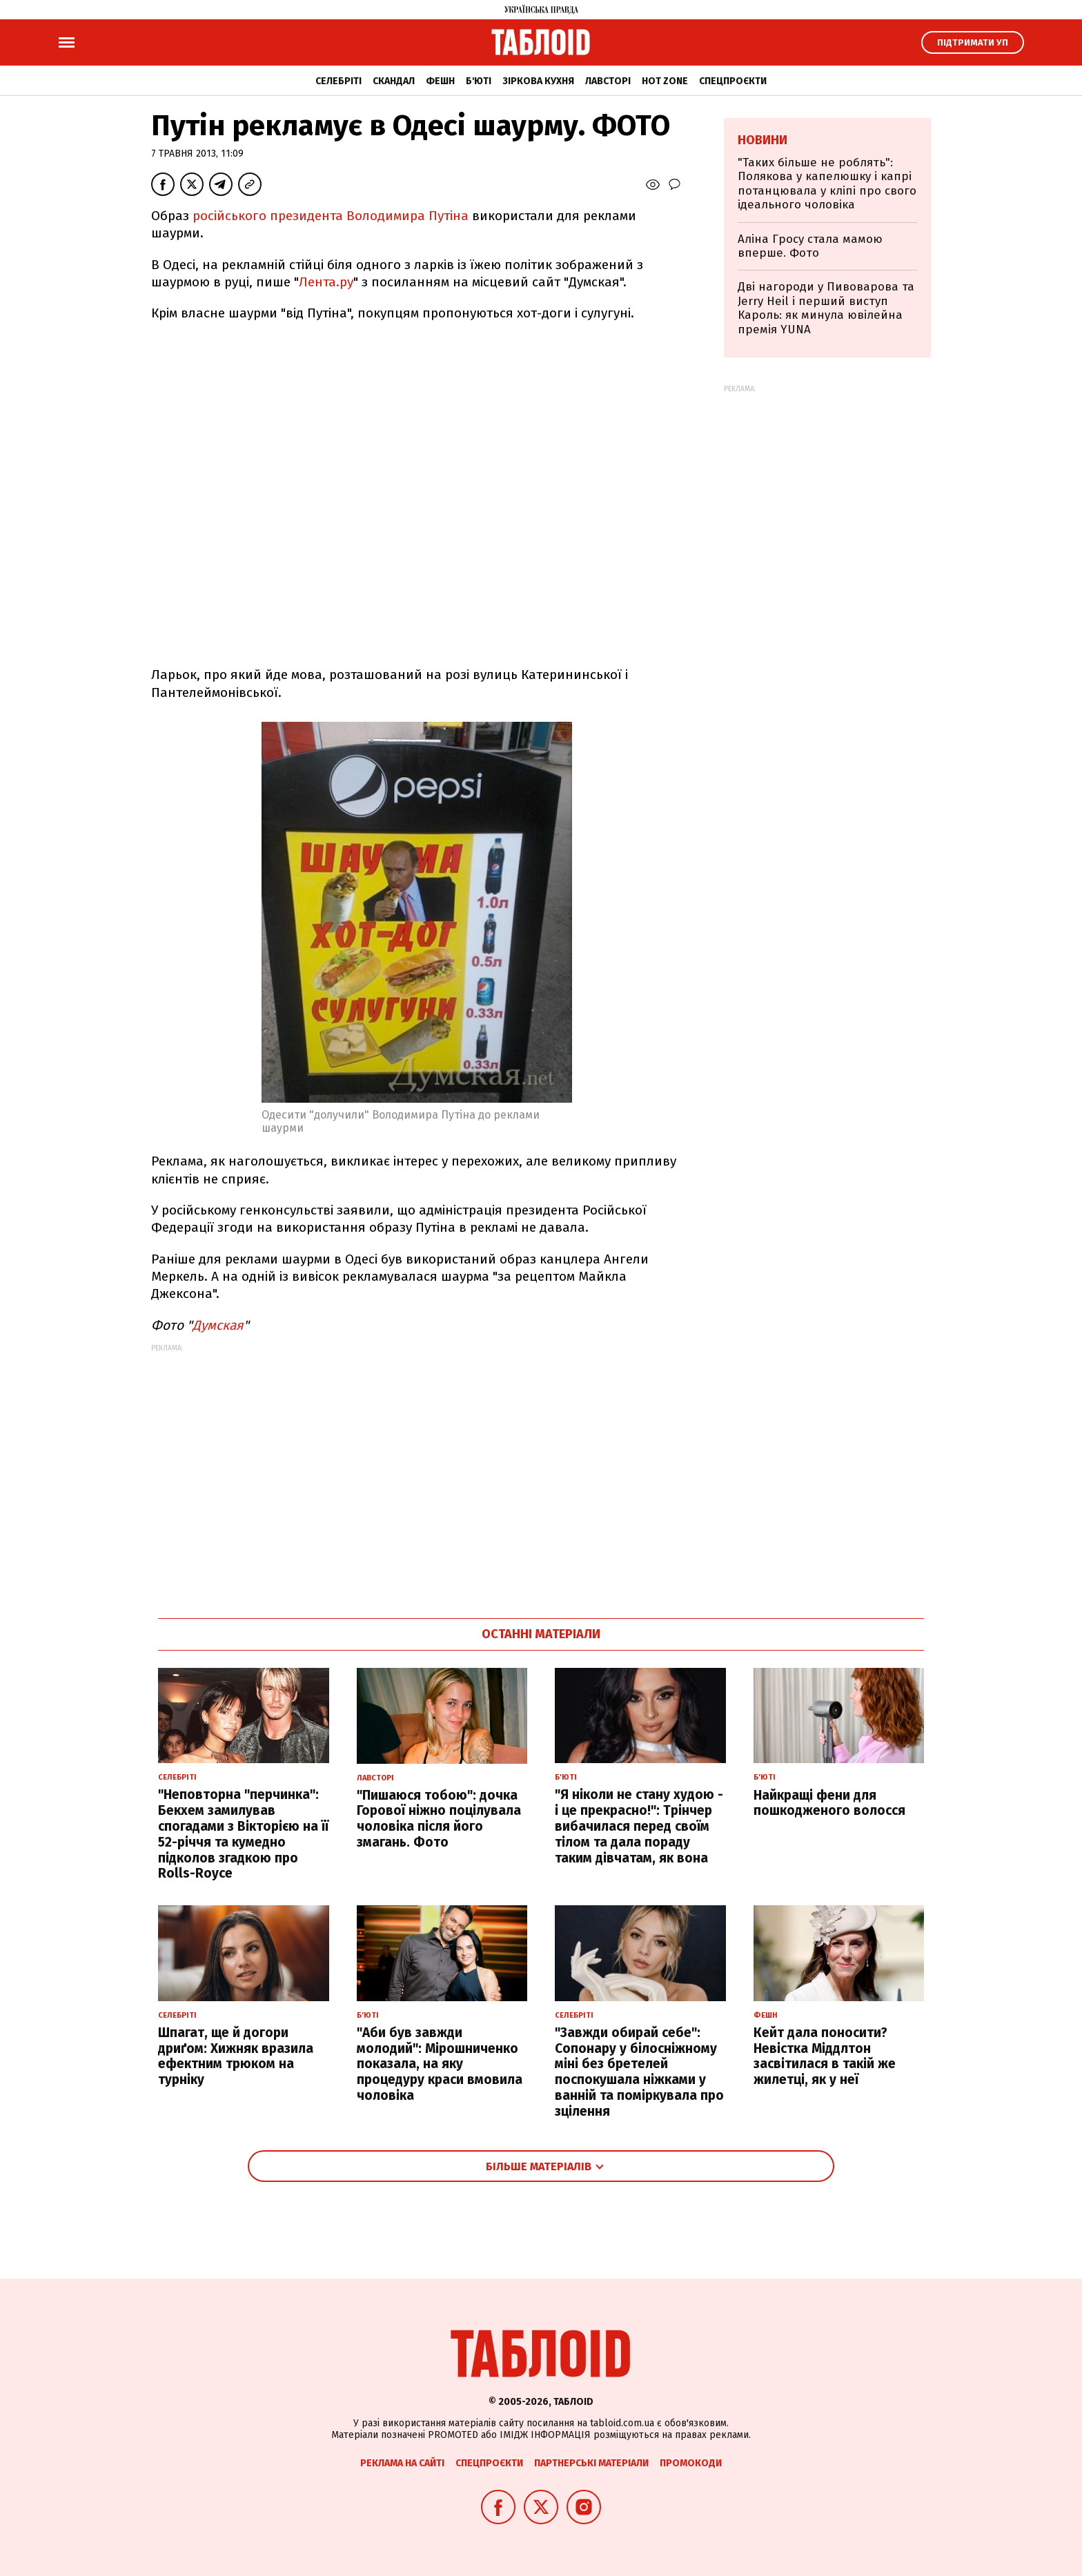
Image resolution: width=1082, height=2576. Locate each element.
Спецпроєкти (733, 81)
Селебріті (338, 81)
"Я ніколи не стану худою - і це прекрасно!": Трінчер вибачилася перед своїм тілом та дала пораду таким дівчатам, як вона (639, 1826)
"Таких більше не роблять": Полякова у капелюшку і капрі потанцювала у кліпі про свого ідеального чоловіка (827, 183)
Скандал (394, 81)
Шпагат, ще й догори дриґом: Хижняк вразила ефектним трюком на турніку (235, 2056)
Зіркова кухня (538, 81)
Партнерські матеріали (591, 2463)
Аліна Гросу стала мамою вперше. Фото (810, 246)
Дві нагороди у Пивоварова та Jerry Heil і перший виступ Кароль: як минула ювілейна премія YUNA (826, 307)
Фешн (440, 81)
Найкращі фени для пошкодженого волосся (829, 1803)
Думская (218, 1325)
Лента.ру (326, 282)
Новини (762, 140)
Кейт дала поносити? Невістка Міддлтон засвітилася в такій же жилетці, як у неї (825, 2056)
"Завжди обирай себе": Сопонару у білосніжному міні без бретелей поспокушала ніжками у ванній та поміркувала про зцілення (639, 2072)
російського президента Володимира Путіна (331, 216)
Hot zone (665, 81)
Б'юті (478, 81)
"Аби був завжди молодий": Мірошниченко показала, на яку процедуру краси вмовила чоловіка (439, 2064)
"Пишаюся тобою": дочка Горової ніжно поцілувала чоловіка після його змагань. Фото (439, 1818)
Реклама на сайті (402, 2463)
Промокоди (691, 2463)
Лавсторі (608, 81)
